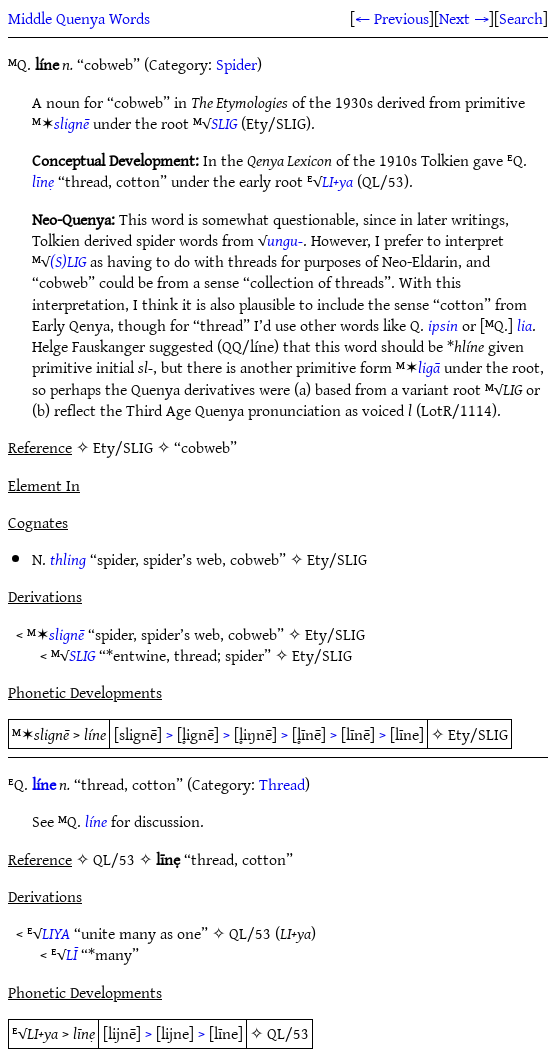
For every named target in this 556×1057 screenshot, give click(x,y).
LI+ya (337, 181)
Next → (464, 18)
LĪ (71, 954)
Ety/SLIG (337, 559)
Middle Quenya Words (79, 18)
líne (44, 784)
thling (68, 559)
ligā (429, 367)
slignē (71, 123)
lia (524, 325)
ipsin (443, 325)
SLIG (224, 123)
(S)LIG (68, 261)
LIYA (56, 933)
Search (521, 18)
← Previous (392, 18)
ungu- (285, 240)
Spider (236, 64)
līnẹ (43, 181)
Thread (282, 784)
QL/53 (250, 933)
